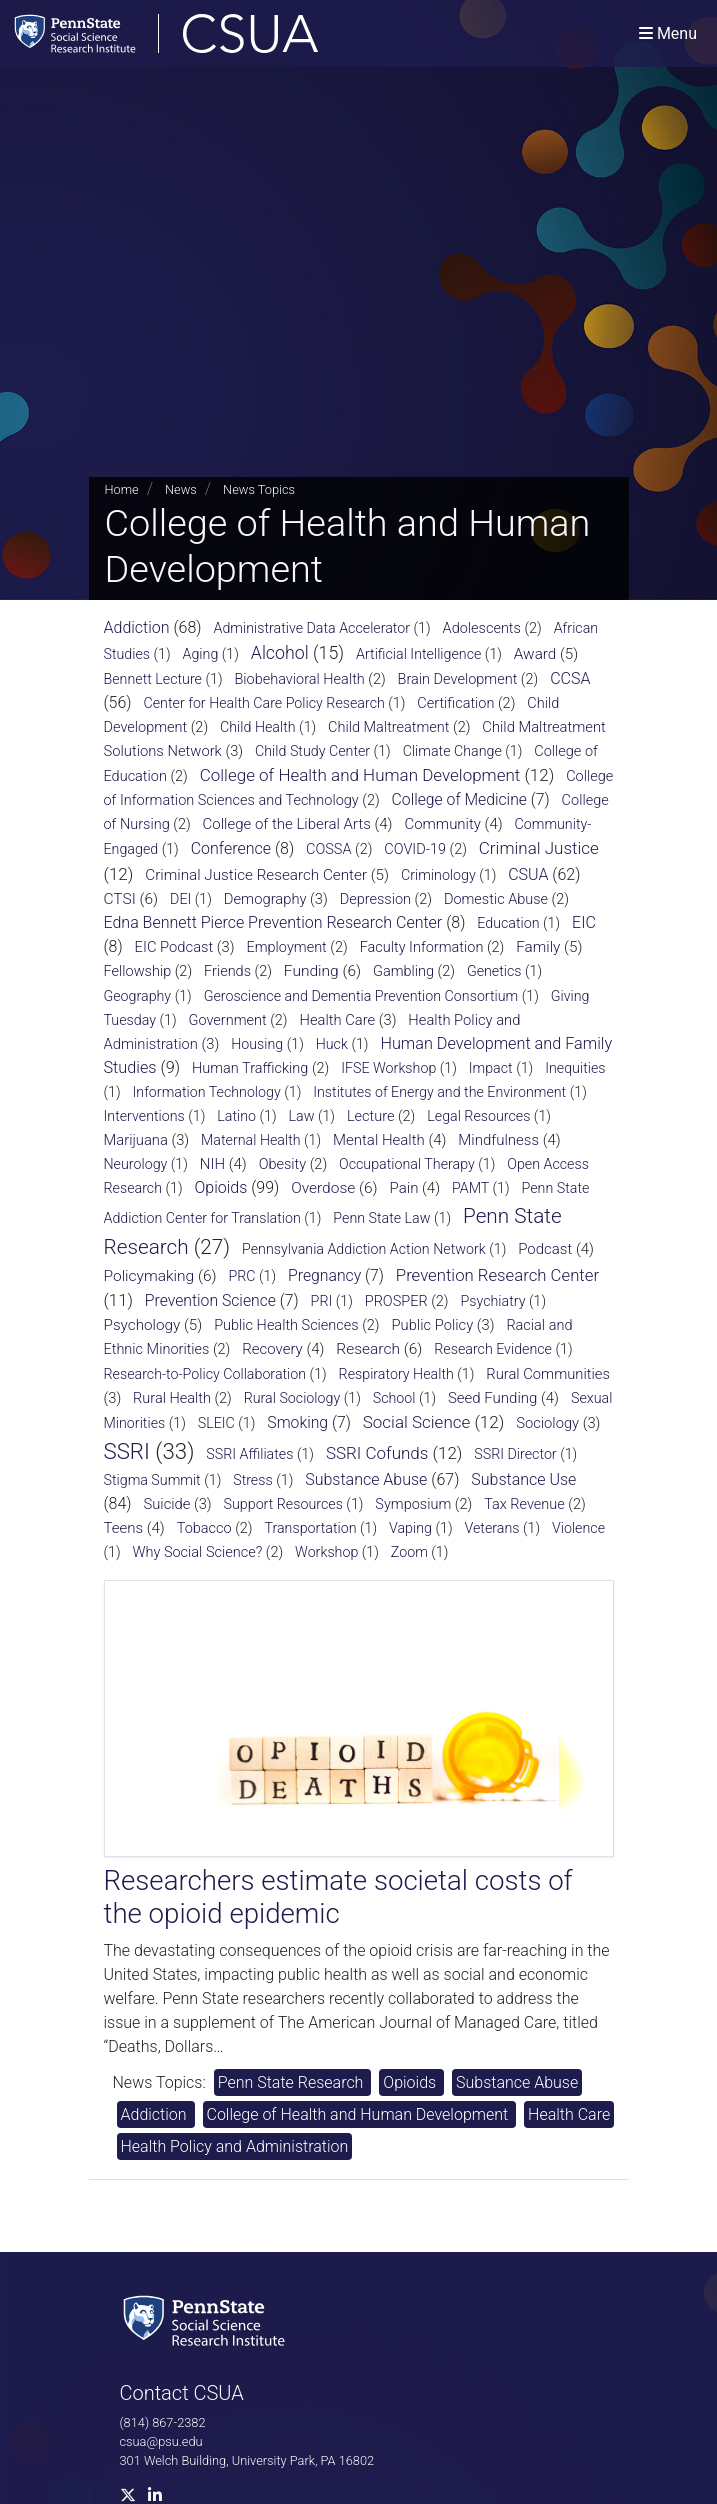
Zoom (409, 1552)
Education (508, 923)
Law (302, 1116)
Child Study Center (312, 751)
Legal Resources (478, 1116)
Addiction (137, 627)
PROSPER (396, 1301)
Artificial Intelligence (418, 654)
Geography (138, 996)
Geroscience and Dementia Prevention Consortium (361, 996)
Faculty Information (422, 947)
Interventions (144, 1116)
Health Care (338, 1020)
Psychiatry (493, 1301)
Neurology (136, 1164)
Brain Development (458, 679)
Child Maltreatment (388, 727)
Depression (375, 899)
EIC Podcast (174, 947)
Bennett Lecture (153, 679)
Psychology (142, 1325)
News (181, 489)
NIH (212, 1164)
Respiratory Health (396, 1374)
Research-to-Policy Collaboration (205, 1374)
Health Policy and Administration (235, 2146)
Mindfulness (498, 1140)
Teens (124, 1528)
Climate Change (452, 751)
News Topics (259, 489)
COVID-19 (415, 849)
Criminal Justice (539, 848)
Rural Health (172, 1398)
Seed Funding (492, 1398)
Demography (265, 899)
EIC (584, 922)
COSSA (328, 849)
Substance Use (523, 1479)
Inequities (575, 1068)
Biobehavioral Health (299, 679)
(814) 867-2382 (163, 2422)
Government (227, 1020)
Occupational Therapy (407, 1164)
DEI (180, 899)
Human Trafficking (250, 1068)
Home (122, 489)
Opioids (220, 1187)
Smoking (297, 1422)
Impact (491, 1068)
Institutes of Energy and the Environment (439, 1092)
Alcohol (280, 653)
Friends (227, 971)
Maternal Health (251, 1140)
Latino (236, 1116)
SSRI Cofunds (377, 1453)
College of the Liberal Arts (287, 824)
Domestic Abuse (496, 899)
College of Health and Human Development (360, 775)
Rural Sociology (292, 1398)
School (394, 1398)
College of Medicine (459, 799)
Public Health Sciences (286, 1325)
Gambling (403, 971)
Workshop (326, 1552)
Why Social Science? (198, 1552)
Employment (286, 947)
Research (368, 1349)
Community (442, 824)
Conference (231, 848)
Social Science (417, 1422)
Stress (253, 1480)
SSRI (127, 1451)
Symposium (413, 1504)
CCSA (570, 678)
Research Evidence (493, 1349)
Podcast (545, 1249)
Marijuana (136, 1140)
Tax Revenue (524, 1504)
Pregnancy (324, 1275)
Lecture (371, 1116)
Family (538, 947)
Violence (578, 1528)
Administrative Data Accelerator (312, 628)
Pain (404, 1188)
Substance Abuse (366, 1479)
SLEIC (216, 1423)
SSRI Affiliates (249, 1454)
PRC (241, 1276)
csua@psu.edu (161, 2441)
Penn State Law (381, 1218)
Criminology (438, 875)
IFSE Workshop (388, 1068)
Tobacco (204, 1528)
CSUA (528, 874)
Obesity (283, 1164)
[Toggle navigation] (668, 33)
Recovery (272, 1349)
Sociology (547, 1423)
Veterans (491, 1528)
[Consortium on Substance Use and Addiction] (231, 33)
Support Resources (283, 1504)
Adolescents (482, 628)
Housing (257, 1044)
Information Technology (207, 1092)
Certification (455, 703)
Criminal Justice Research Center (256, 875)
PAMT (470, 1188)
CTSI (120, 899)
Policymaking (149, 1276)
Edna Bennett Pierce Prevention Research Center (273, 922)
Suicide (166, 1504)
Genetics (494, 971)
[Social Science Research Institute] (208, 2318)
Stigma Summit (152, 1480)
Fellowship (138, 971)
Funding (311, 971)
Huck (332, 1044)
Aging (201, 654)
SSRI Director (515, 1454)
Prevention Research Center (497, 1275)
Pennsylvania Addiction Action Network (364, 1249)
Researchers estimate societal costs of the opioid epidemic (338, 1897)
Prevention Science (210, 1300)
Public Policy (433, 1325)
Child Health (258, 727)
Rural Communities (548, 1374)
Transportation (310, 1528)
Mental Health (379, 1140)
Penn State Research (293, 2082)
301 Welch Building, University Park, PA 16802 (247, 2460)
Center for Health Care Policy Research (263, 703)
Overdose (323, 1188)
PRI (322, 1301)
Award (535, 654)
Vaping (410, 1528)
